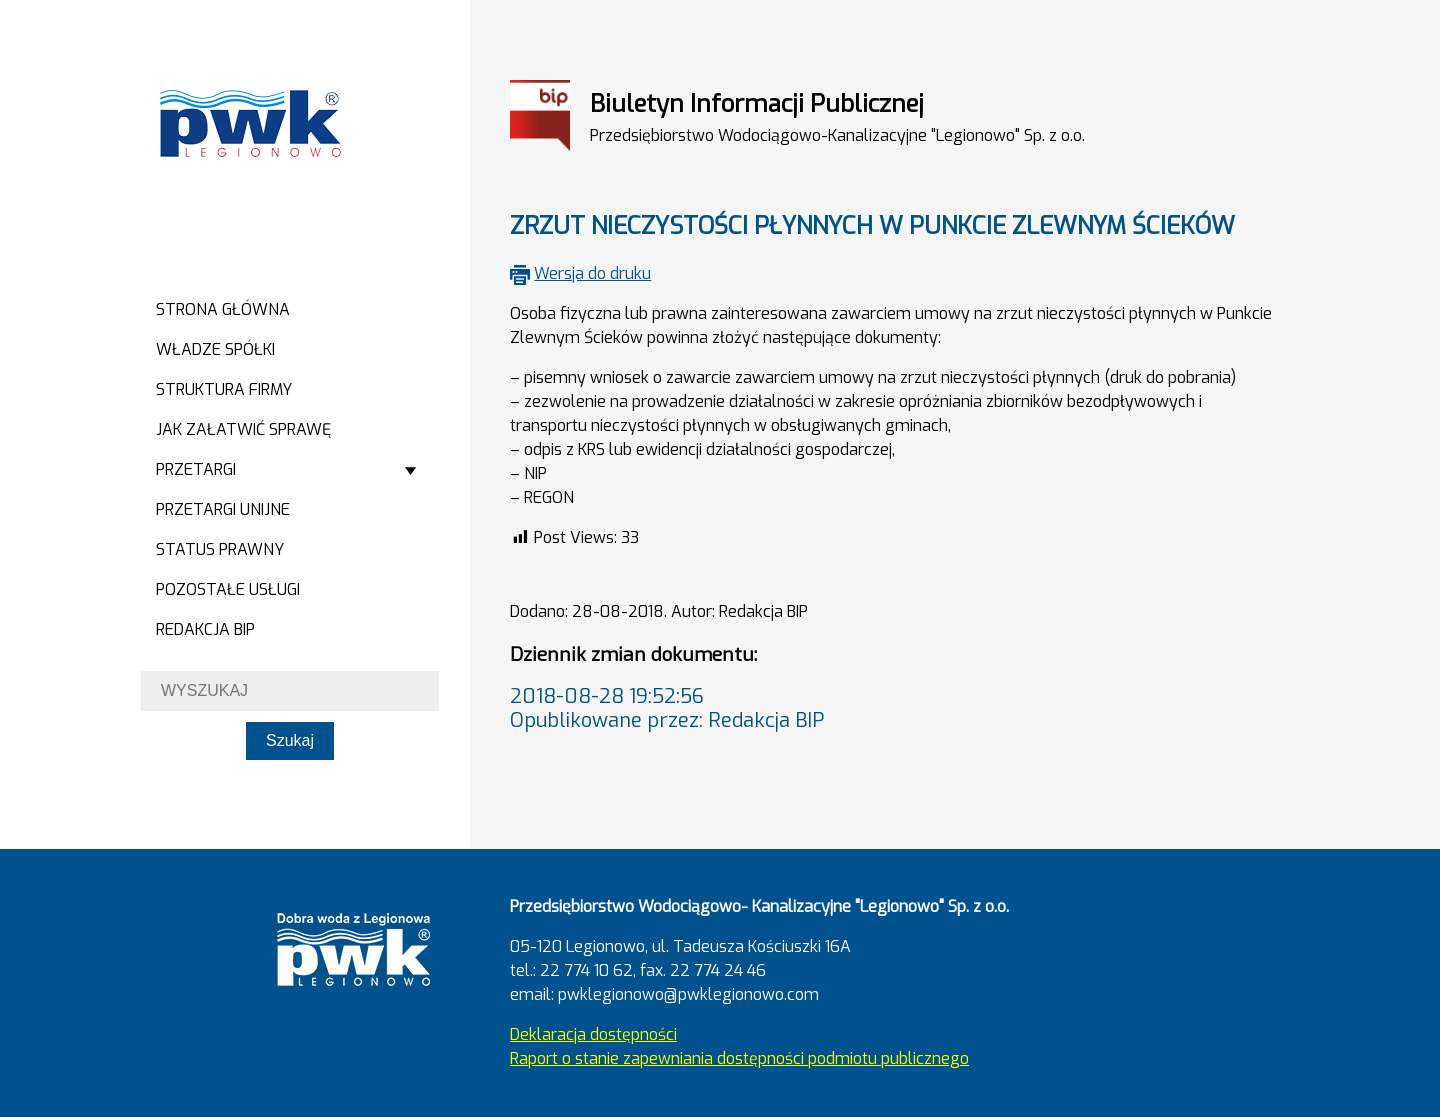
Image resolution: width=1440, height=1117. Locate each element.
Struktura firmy (224, 389)
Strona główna (223, 309)
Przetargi (196, 469)
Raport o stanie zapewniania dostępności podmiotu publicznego (739, 1058)
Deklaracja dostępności (593, 1034)
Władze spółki (215, 349)
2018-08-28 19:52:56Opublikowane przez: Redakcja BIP (667, 708)
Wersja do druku (592, 273)
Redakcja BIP (205, 629)
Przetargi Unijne (223, 509)
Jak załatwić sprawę (243, 429)
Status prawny (220, 549)
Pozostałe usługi (228, 589)
